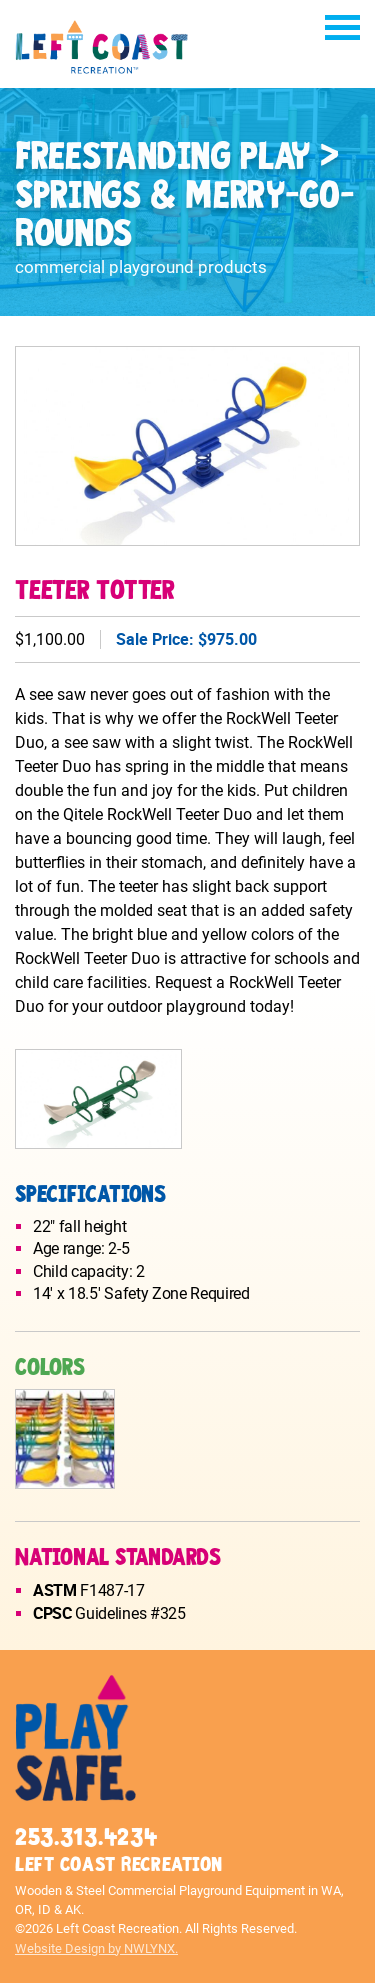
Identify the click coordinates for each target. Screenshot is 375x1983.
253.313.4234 (86, 1837)
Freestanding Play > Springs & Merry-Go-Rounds (184, 196)
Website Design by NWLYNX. (96, 1948)
